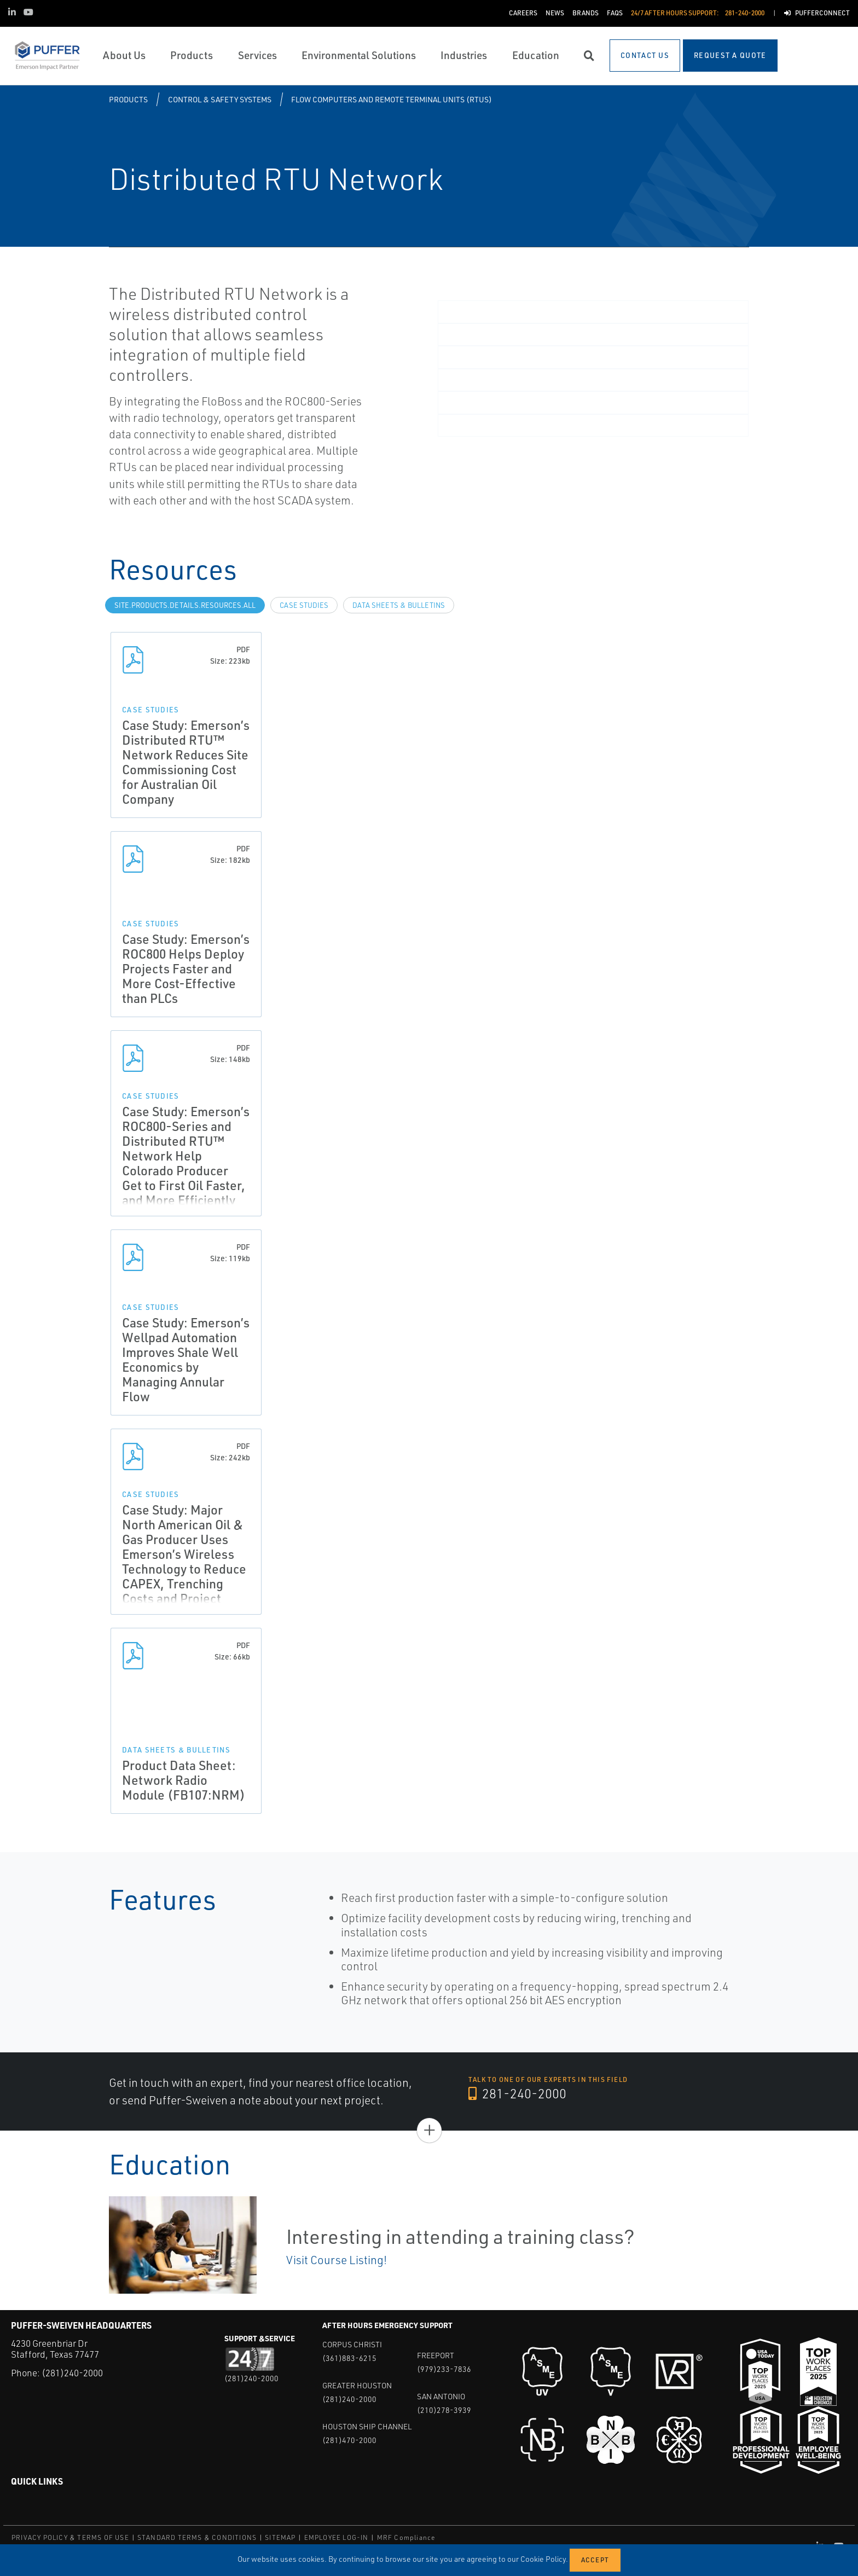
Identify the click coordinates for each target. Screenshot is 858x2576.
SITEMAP (280, 2537)
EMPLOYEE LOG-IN (336, 2537)
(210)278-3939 (444, 2410)
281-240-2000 (517, 2093)
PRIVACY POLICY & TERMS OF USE (70, 2537)
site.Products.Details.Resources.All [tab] (185, 605)
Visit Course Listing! (336, 2260)
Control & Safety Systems (219, 99)
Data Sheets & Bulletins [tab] (398, 605)
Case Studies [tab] (304, 605)
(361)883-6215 (349, 2358)
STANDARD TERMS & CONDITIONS (197, 2537)
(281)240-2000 (72, 2372)
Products (128, 99)
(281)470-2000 (349, 2440)
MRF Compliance (406, 2537)
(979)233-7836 (444, 2369)
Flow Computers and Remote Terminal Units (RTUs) (391, 99)
